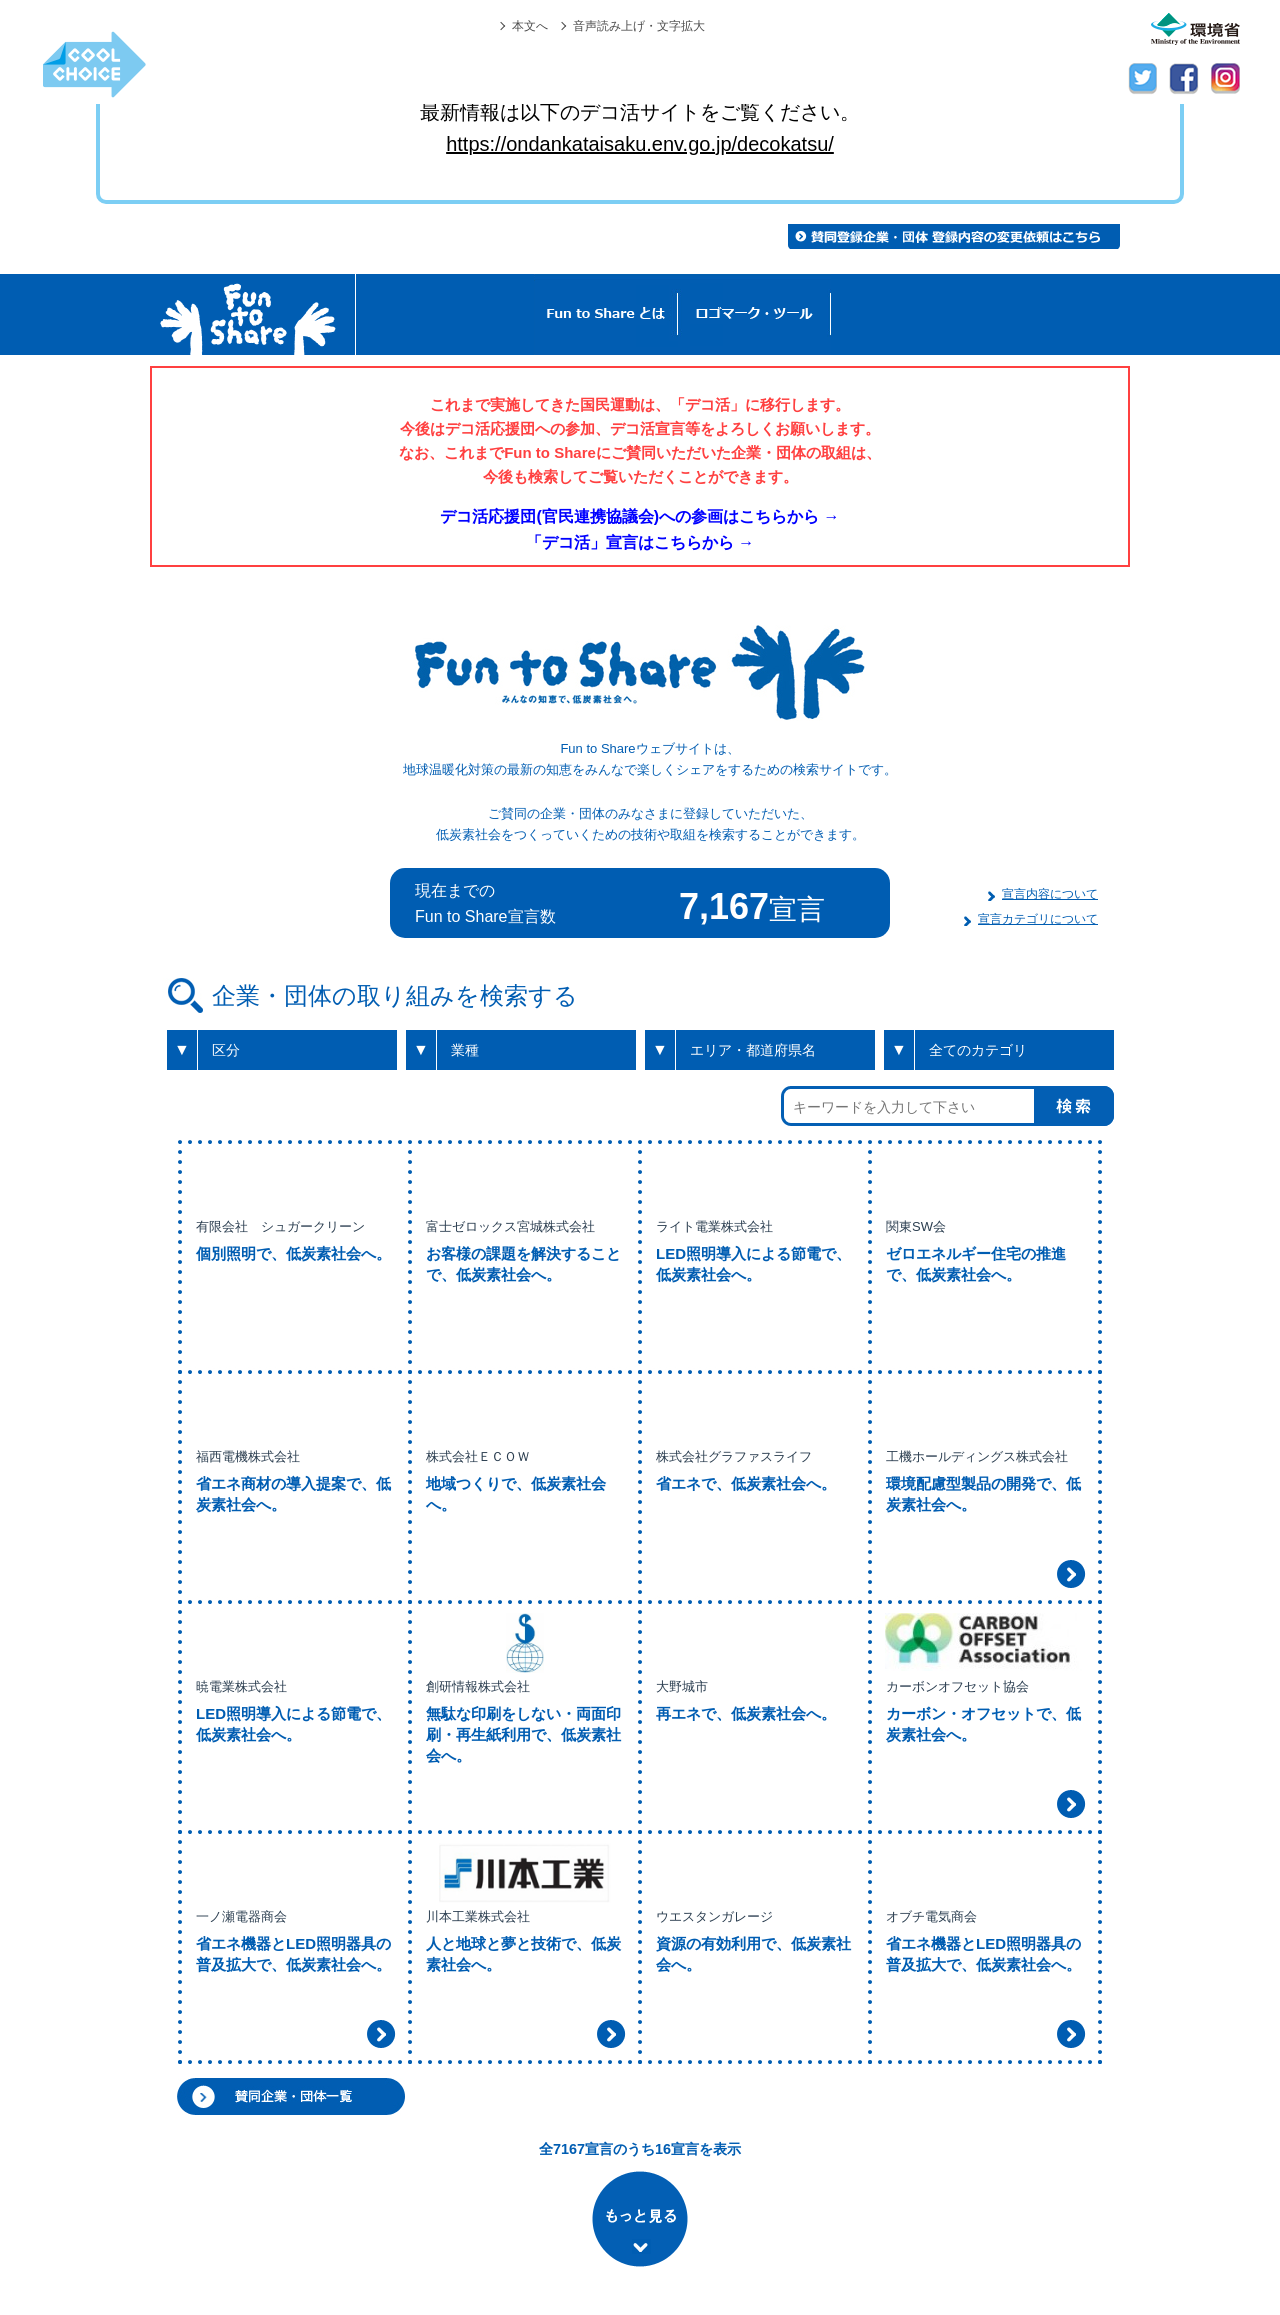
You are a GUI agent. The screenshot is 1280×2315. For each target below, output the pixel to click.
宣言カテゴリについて (1038, 919)
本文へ (530, 26)
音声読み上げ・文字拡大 (639, 26)
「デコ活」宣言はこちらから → (640, 542)
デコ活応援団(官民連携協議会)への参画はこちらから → (639, 516)
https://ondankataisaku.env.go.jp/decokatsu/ (640, 144)
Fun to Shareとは (606, 314)
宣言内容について (1050, 894)
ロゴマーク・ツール (754, 314)
